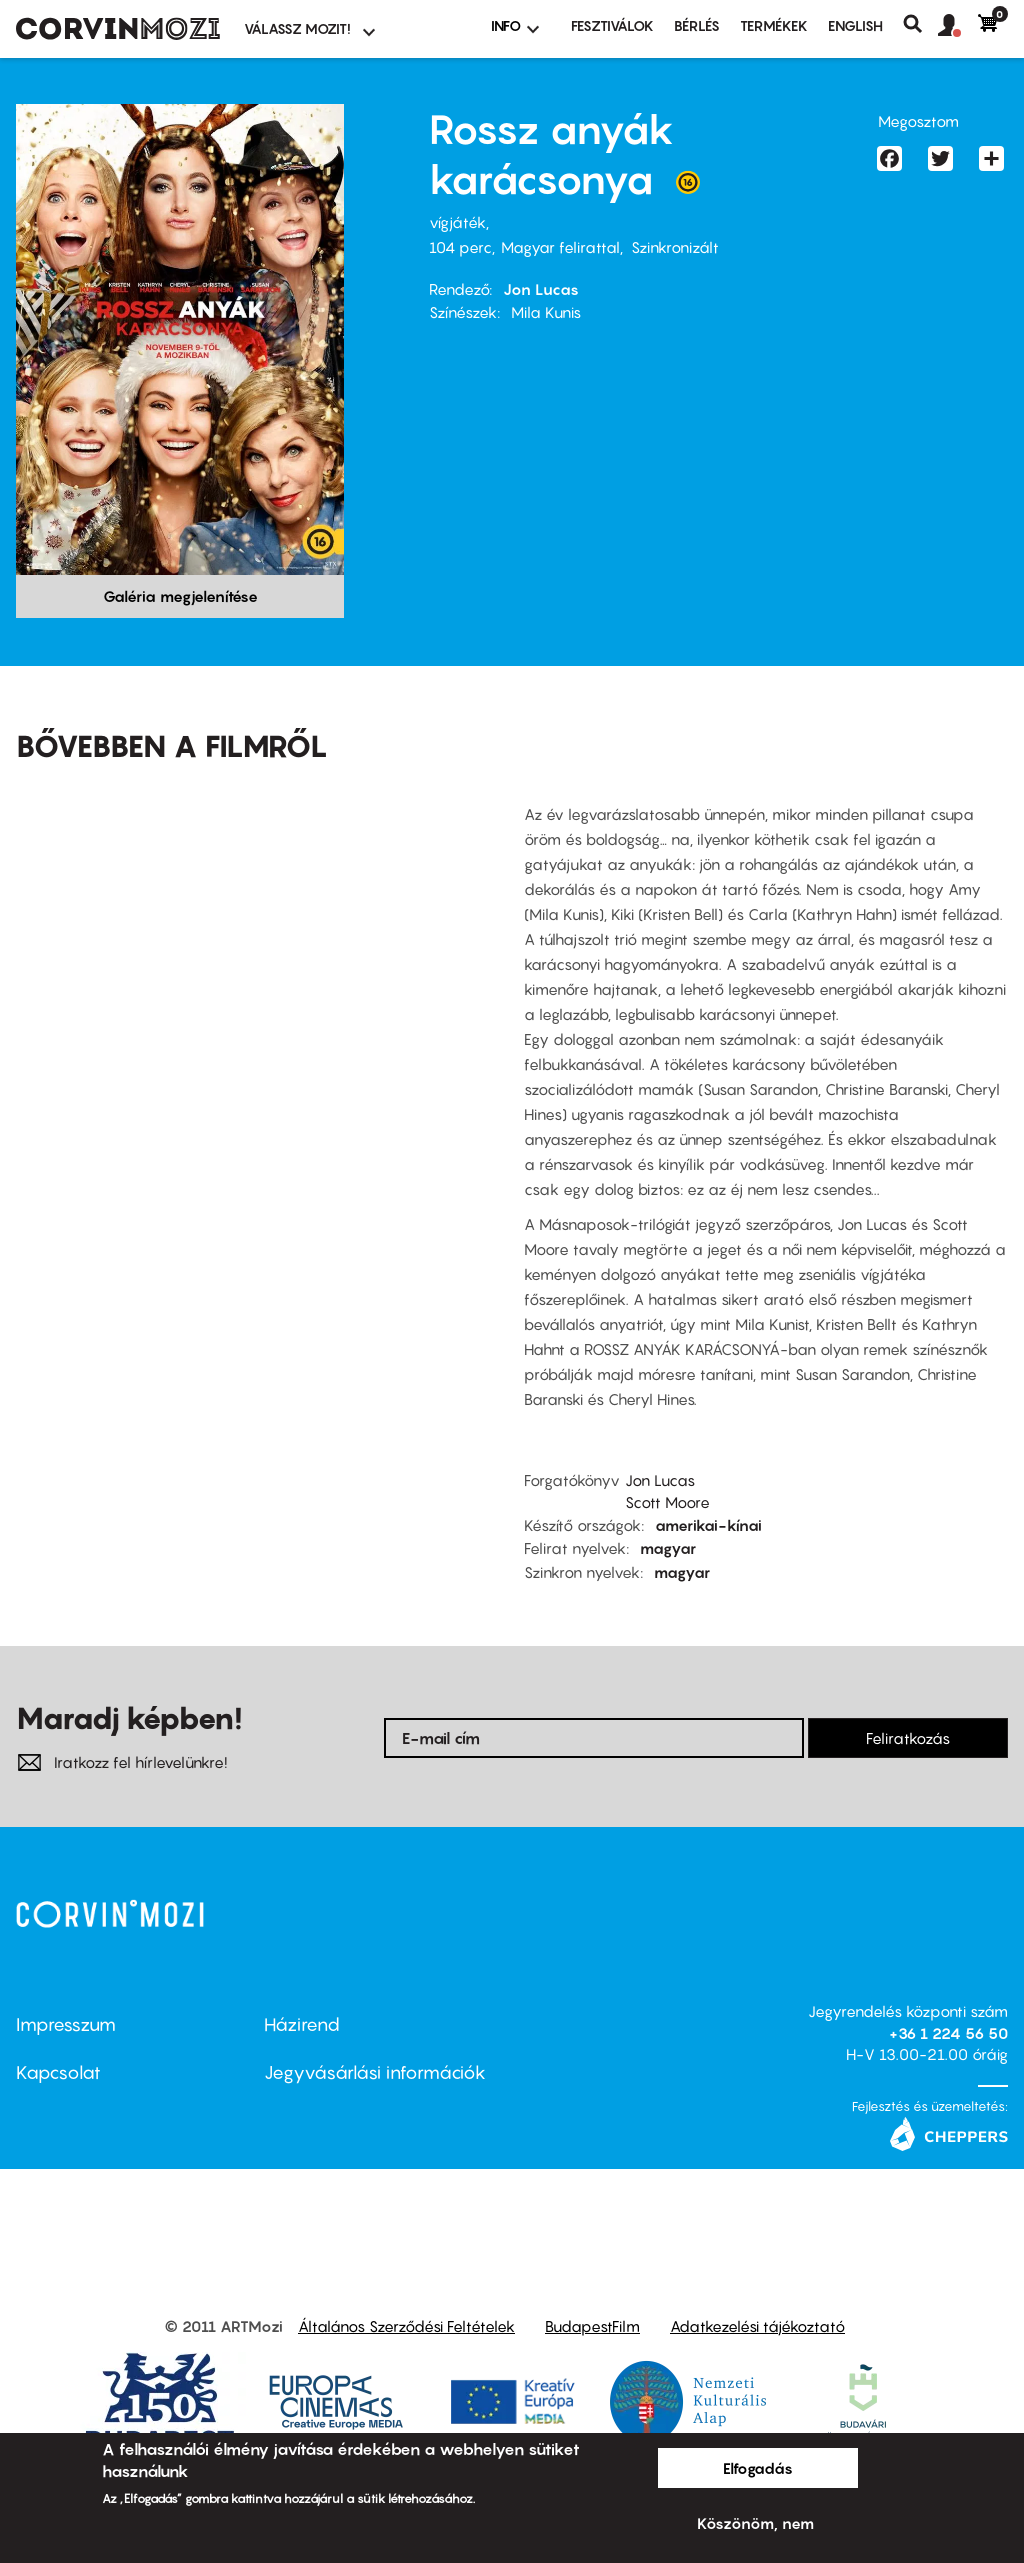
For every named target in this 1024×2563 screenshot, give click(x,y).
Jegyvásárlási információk (375, 2072)
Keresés (920, 24)
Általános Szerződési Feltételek (406, 2326)
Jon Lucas (541, 289)
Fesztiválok (612, 25)
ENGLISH (855, 25)
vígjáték (457, 222)
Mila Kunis (546, 312)
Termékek (774, 25)
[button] (958, 26)
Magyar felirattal (560, 247)
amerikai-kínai (708, 1525)
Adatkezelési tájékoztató (757, 2326)
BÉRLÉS (697, 25)
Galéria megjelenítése (180, 596)
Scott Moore (667, 1502)
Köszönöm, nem (755, 2523)
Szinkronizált (675, 247)
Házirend (302, 2024)
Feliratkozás (908, 1738)
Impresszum (66, 2024)
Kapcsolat (58, 2072)
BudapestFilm (592, 2326)
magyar (668, 1548)
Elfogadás (758, 2468)
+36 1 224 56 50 (948, 2033)
